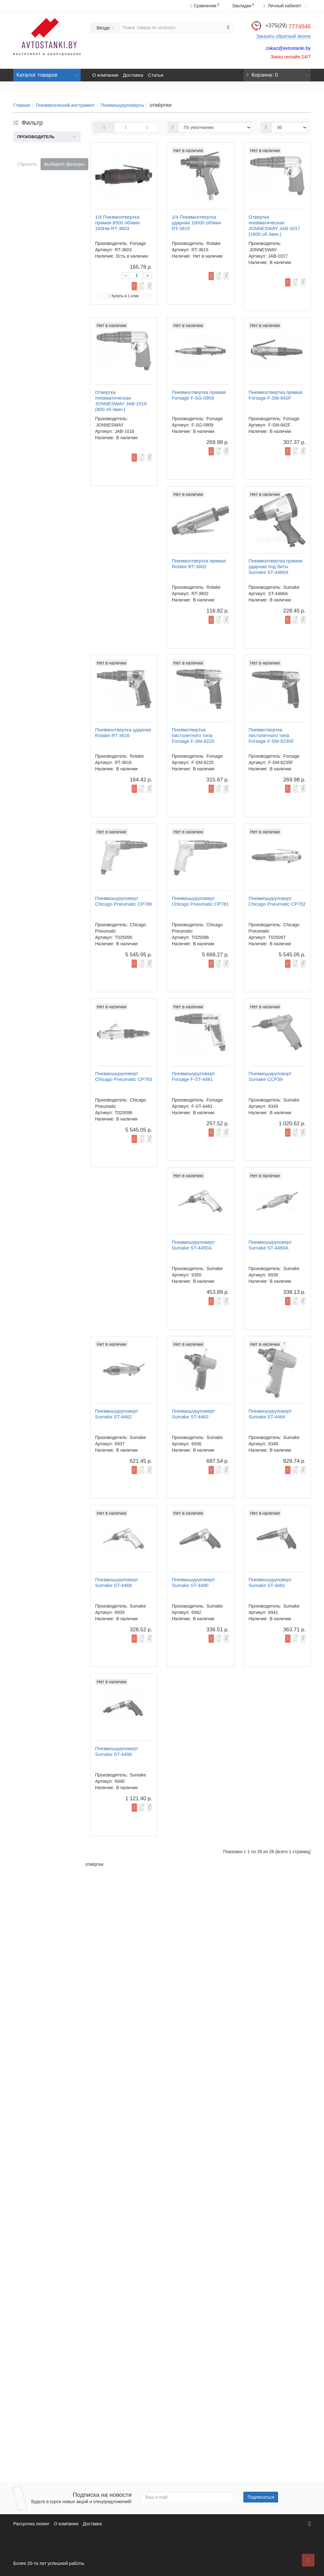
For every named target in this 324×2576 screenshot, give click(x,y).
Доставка (133, 75)
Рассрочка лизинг (31, 2523)
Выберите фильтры (64, 164)
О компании (105, 75)
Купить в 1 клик (232, 215)
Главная (21, 105)
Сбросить (27, 164)
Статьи (156, 75)
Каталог (47, 73)
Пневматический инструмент (65, 105)
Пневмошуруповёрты (122, 105)
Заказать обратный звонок (283, 36)
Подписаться (260, 2497)
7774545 (288, 26)
